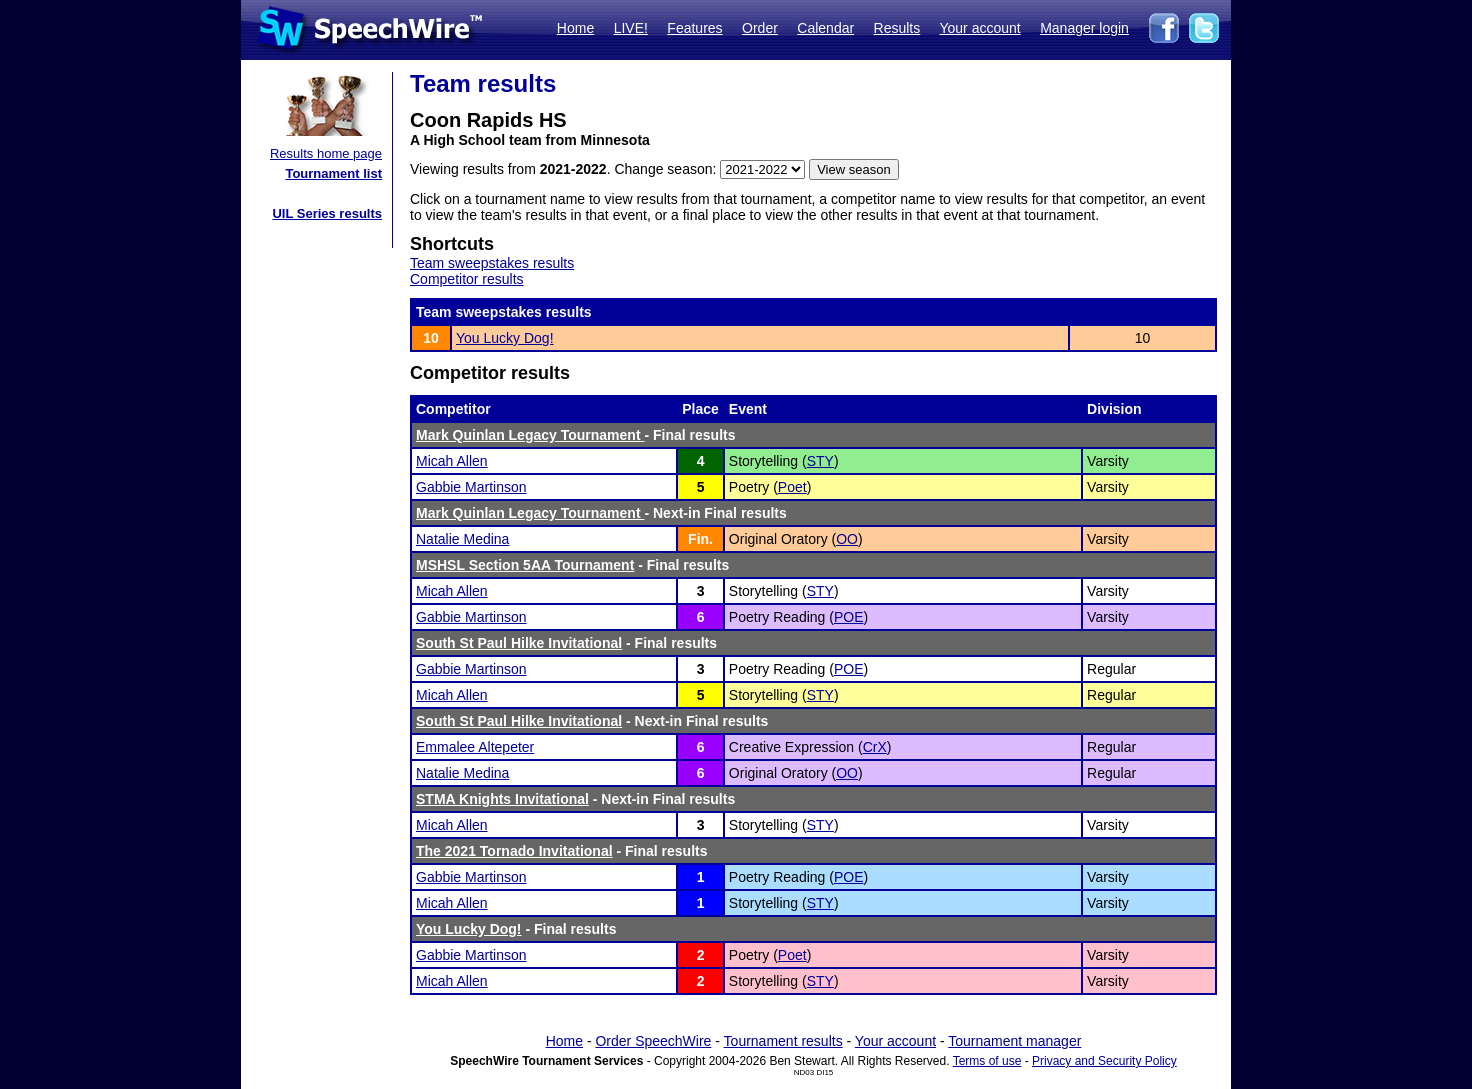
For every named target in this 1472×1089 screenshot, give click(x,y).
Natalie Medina (462, 539)
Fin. (700, 539)
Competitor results (467, 279)
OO (847, 539)
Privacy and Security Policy (1104, 1061)
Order (760, 28)
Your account (979, 28)
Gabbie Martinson (471, 487)
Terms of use (987, 1061)
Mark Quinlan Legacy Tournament (530, 435)
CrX (875, 747)
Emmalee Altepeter (475, 747)
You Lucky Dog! (505, 338)
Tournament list (333, 173)
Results (897, 28)
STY (820, 461)
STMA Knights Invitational (502, 799)
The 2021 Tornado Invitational (514, 851)
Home (575, 28)
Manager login (1084, 28)
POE (849, 617)
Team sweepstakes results (492, 263)
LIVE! (631, 28)
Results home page (326, 153)
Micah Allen (452, 461)
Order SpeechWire (653, 1041)
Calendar (825, 28)
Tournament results (783, 1041)
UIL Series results (327, 213)
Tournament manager (1014, 1041)
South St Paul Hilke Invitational (519, 643)
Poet (792, 487)
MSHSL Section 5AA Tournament (525, 565)
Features (694, 28)
